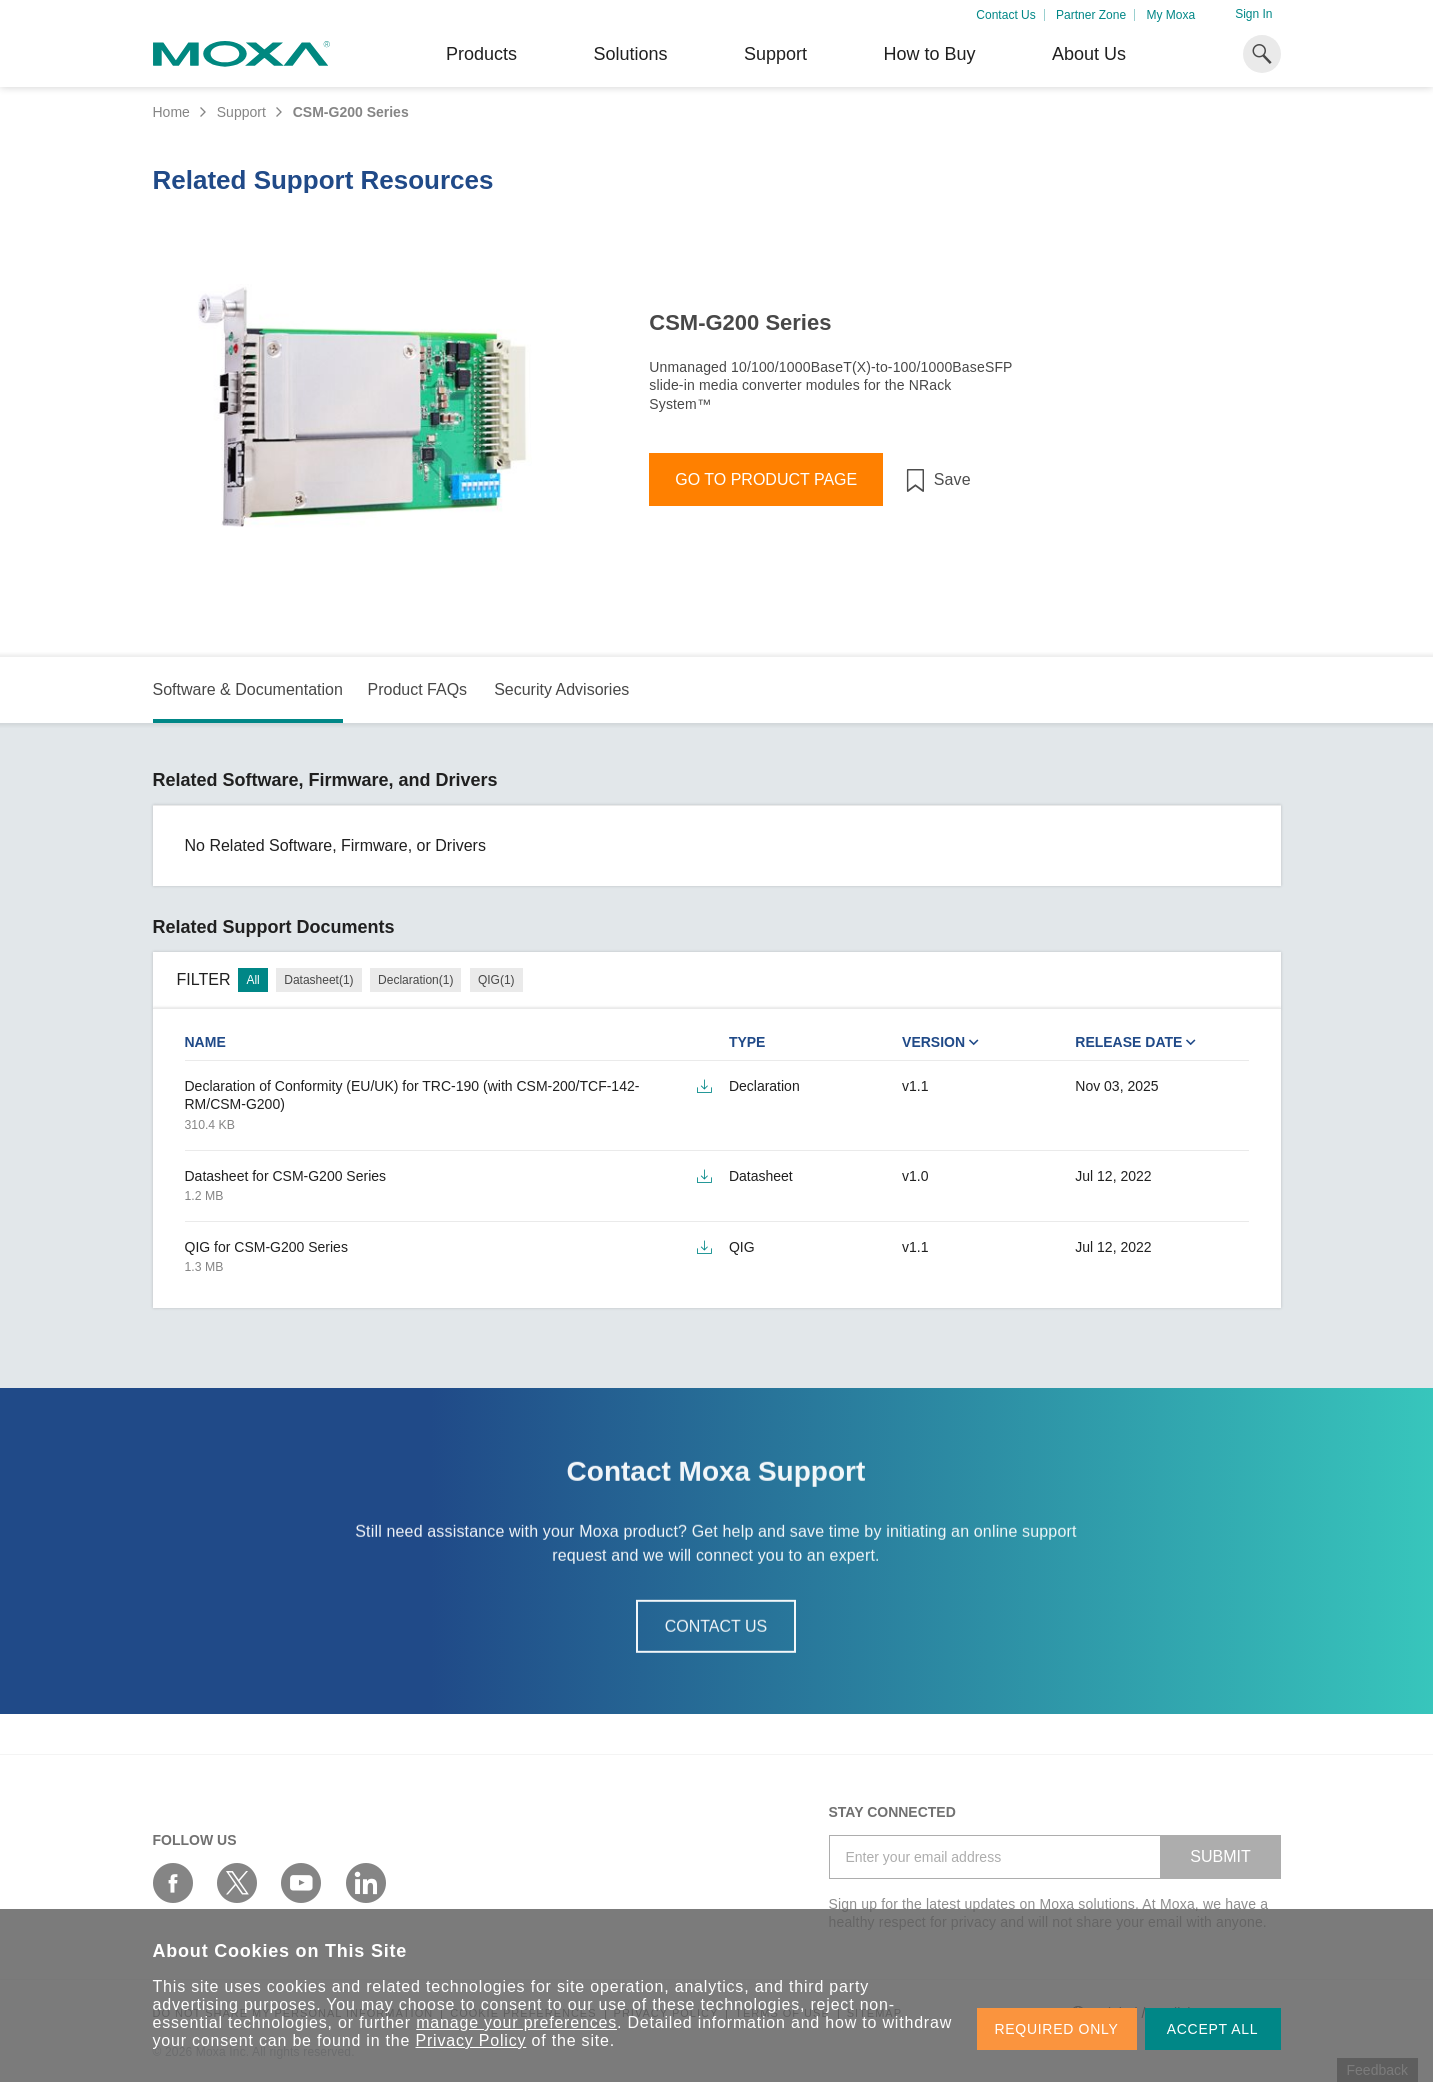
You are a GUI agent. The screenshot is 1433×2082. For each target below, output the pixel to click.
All (252, 980)
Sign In (1253, 14)
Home (171, 112)
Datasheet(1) (318, 980)
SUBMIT (1220, 1856)
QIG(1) (496, 980)
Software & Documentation (248, 689)
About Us (1089, 54)
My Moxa (1170, 15)
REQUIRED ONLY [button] (1057, 2029)
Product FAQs (417, 689)
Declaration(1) (415, 980)
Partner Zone (1091, 15)
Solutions (630, 54)
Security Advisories (561, 689)
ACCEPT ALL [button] (1213, 2029)
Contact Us (1005, 15)
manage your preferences (516, 2022)
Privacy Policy (471, 2040)
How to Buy (929, 54)
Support (775, 54)
